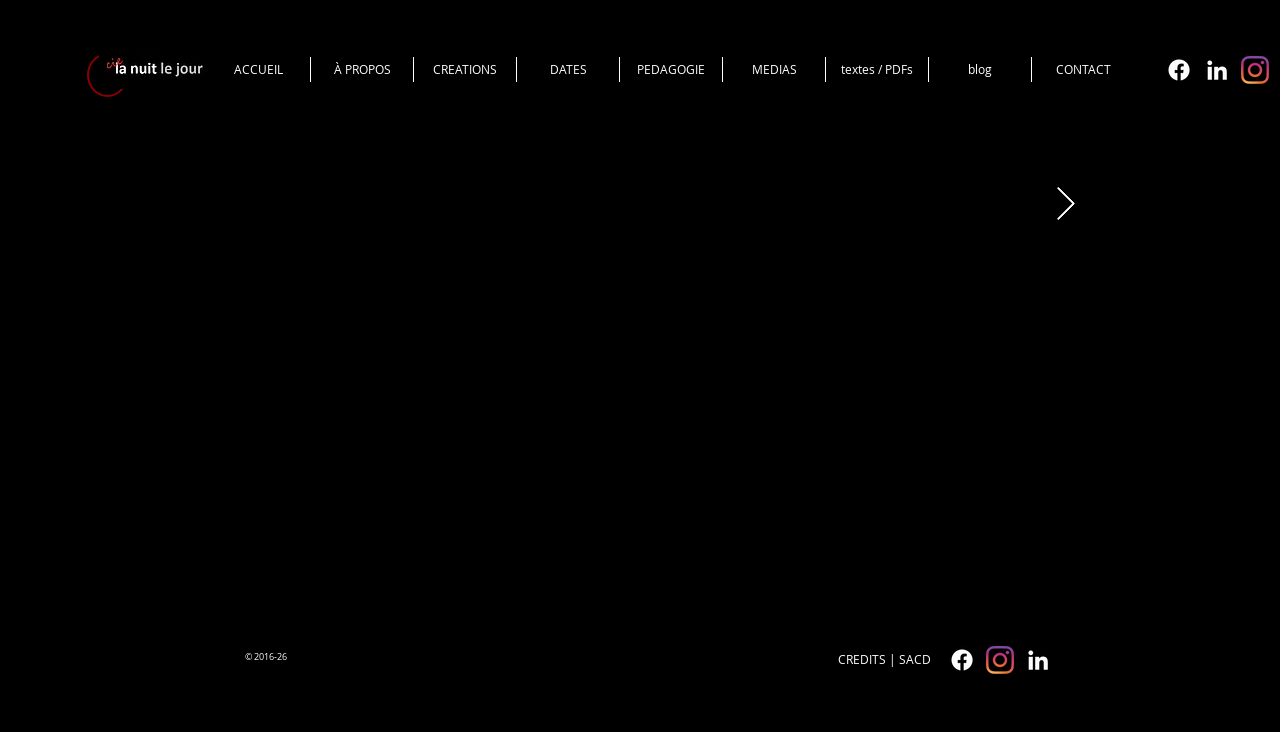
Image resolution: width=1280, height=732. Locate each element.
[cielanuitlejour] (1255, 70)
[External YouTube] (626, 384)
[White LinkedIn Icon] (1217, 70)
